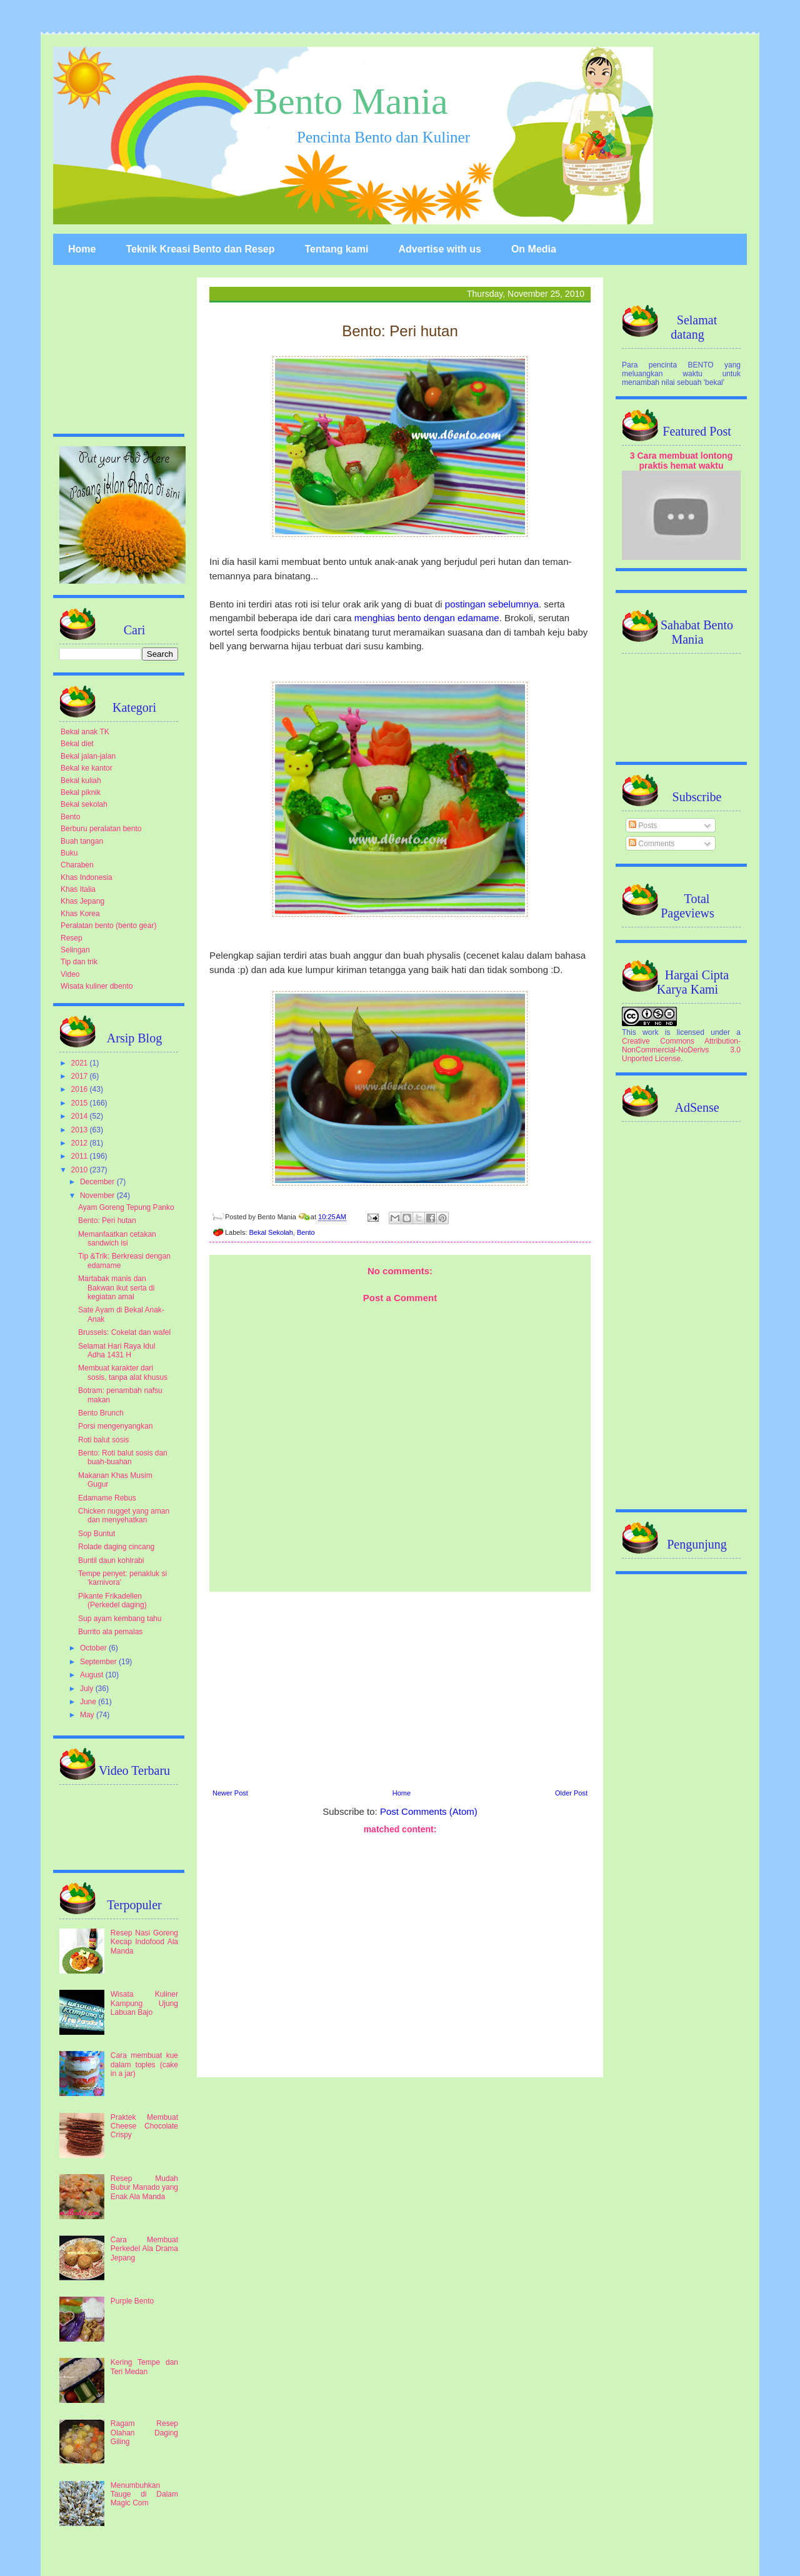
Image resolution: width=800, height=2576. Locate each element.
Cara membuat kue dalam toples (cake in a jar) (144, 2064)
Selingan (75, 950)
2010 (80, 1170)
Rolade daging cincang (116, 1546)
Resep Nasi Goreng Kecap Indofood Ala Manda (144, 1942)
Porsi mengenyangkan (115, 1426)
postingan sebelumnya (492, 604)
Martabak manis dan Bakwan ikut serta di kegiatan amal (116, 1287)
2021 (80, 1063)
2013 (80, 1130)
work (650, 1032)
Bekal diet (77, 743)
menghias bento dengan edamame (426, 617)
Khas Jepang (82, 901)
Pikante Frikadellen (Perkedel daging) (112, 1600)
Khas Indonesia (86, 877)
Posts (643, 825)
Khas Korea (80, 913)
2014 (80, 1116)
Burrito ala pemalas (110, 1631)
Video (70, 974)
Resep (71, 938)
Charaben (77, 865)
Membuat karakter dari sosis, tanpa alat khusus (123, 1372)
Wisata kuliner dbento (96, 986)
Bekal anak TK (85, 731)
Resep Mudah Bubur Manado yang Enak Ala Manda (144, 2187)
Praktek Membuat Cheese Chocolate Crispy (144, 2126)
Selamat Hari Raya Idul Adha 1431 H (116, 1350)
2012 (80, 1143)
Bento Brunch (101, 1413)
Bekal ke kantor (86, 768)
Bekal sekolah (84, 804)
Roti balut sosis (103, 1439)
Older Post (571, 1793)
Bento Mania (350, 101)
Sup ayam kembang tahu (119, 1618)
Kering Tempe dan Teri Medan (144, 2366)
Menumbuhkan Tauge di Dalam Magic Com (144, 2494)
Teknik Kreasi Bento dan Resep (200, 249)
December (98, 1181)
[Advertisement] (400, 1688)
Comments (651, 843)
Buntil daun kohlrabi (111, 1560)
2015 (80, 1103)
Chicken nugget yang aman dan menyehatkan (123, 1515)
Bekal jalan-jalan (88, 756)
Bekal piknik (81, 792)
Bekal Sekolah (271, 1232)
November (98, 1195)
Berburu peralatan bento (101, 828)
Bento (306, 1232)
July (88, 1688)
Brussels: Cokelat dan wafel (124, 1332)
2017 (80, 1076)
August (93, 1674)
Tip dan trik (79, 961)
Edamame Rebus (107, 1498)
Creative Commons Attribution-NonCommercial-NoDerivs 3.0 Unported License (681, 1050)
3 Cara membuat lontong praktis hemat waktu (681, 461)
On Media (533, 249)
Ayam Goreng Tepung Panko (126, 1207)
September (99, 1661)
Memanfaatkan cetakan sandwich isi (117, 1238)
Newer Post (230, 1793)
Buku (69, 853)
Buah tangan (82, 841)
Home (82, 249)
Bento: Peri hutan (107, 1220)
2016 (80, 1089)
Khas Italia (78, 889)
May (88, 1714)
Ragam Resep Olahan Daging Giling (144, 2432)
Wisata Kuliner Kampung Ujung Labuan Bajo (144, 2003)
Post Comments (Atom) (429, 1811)
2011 (80, 1156)
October (94, 1648)
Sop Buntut (96, 1533)
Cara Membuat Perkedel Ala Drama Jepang (144, 2248)
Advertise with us (439, 249)
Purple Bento (132, 2301)
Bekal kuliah (81, 780)
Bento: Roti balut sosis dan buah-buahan (123, 1457)
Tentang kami (336, 249)
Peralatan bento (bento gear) (108, 925)
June (89, 1701)
